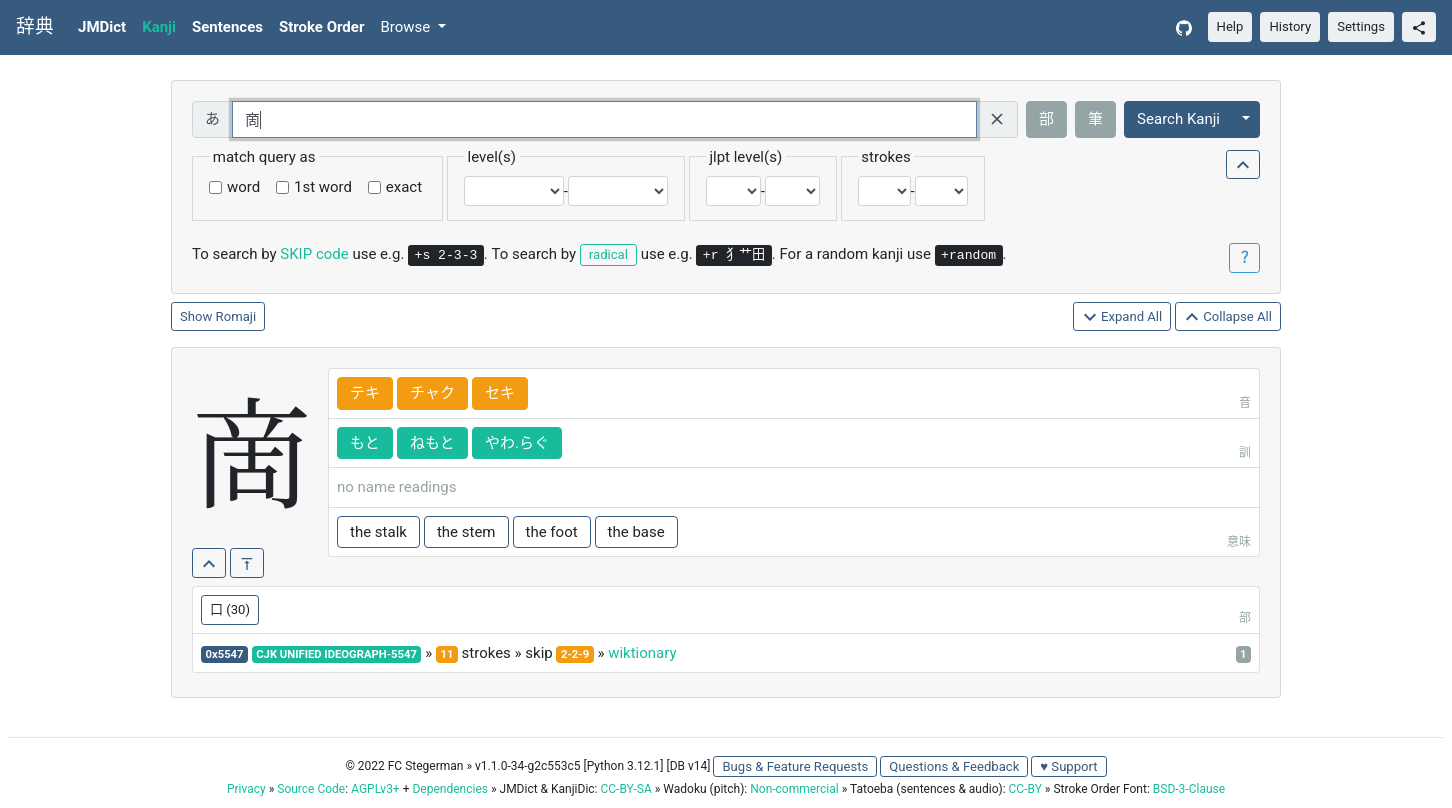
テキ (365, 393)
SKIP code (314, 254)
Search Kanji (1178, 119)
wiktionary (642, 653)
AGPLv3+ (375, 789)
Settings (1361, 26)
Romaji (236, 316)
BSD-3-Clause (1189, 789)
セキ (500, 393)
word (243, 187)
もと (365, 443)
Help (1230, 26)
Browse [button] (407, 27)
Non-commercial (794, 789)
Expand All (1122, 317)
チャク (432, 393)
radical (608, 254)
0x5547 (225, 654)
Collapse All (1228, 317)
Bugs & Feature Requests (795, 766)
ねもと (432, 443)
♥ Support (1068, 766)
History (1290, 26)
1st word (323, 187)
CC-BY (1025, 789)
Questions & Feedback (954, 766)
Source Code (311, 789)
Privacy (246, 789)
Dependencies (449, 789)
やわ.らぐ (517, 443)
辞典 (35, 27)
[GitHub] (1184, 27)
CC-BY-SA (625, 789)
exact (404, 187)
